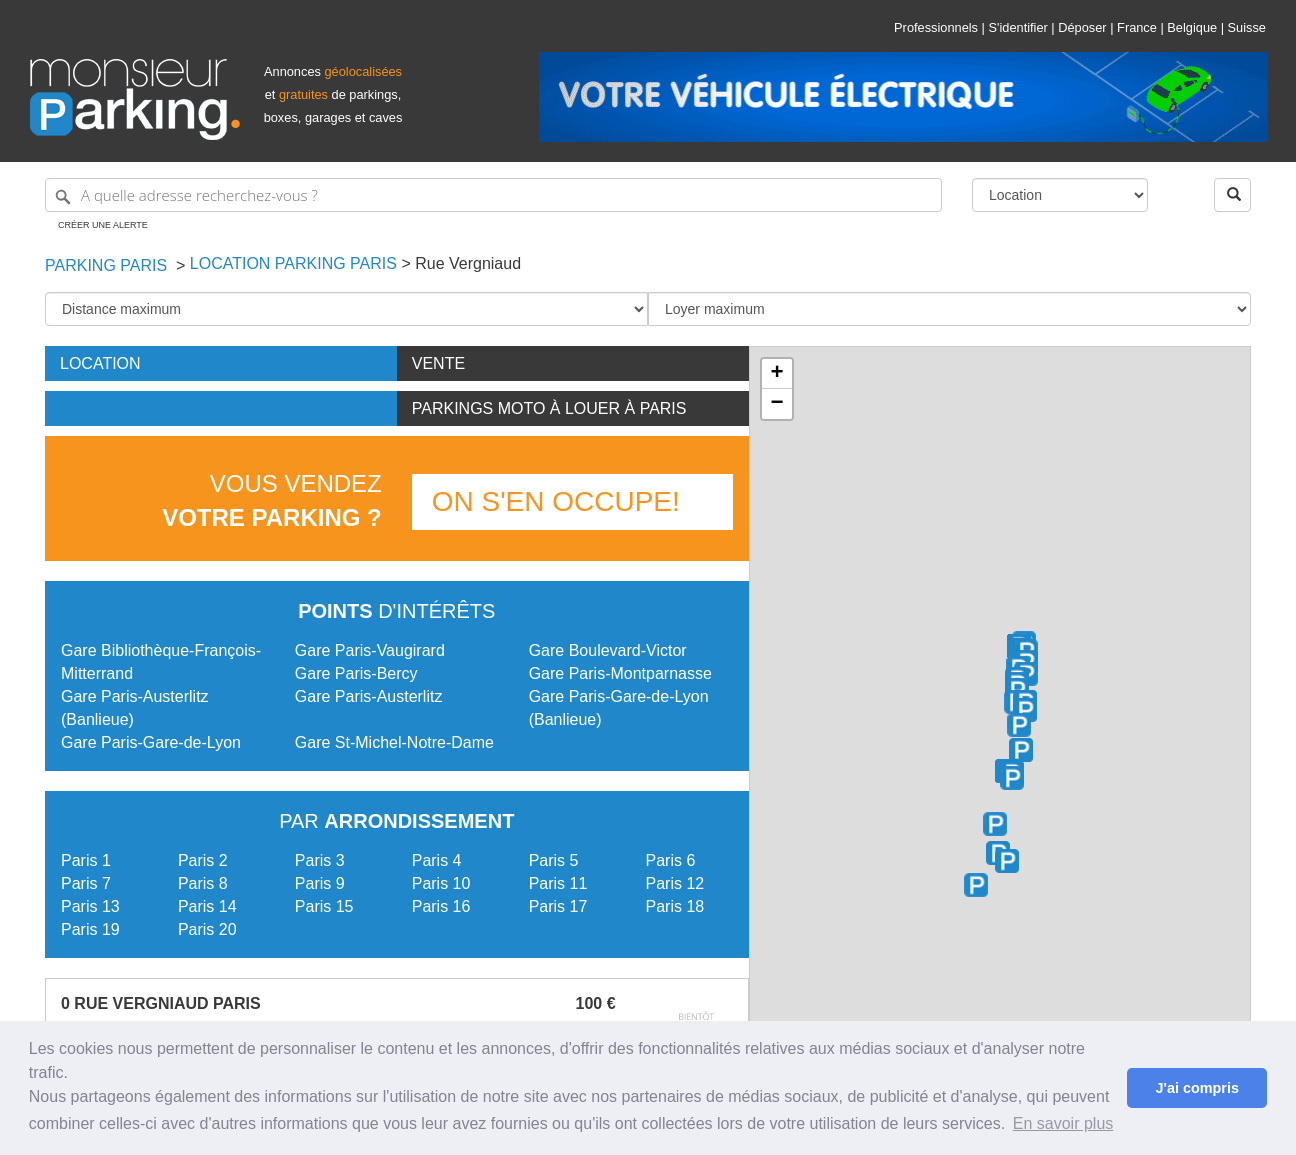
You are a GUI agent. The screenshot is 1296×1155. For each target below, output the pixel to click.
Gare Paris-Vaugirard (370, 650)
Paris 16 (441, 906)
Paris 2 (203, 860)
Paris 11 (558, 883)
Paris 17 (558, 906)
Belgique (1192, 27)
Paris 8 (203, 883)
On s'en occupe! (556, 501)
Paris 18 (675, 906)
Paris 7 (86, 883)
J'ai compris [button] (1196, 1088)
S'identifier (1017, 27)
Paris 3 (320, 860)
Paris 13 (90, 906)
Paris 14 (207, 906)
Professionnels (936, 27)
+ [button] (776, 374)
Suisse (1247, 27)
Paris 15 (324, 906)
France (1137, 27)
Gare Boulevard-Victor (608, 650)
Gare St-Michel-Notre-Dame (394, 742)
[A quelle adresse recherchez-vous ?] (493, 195)
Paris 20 (207, 929)
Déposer (1082, 27)
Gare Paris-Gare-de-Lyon (151, 742)
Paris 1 (86, 860)
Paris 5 (554, 860)
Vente (438, 363)
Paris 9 (320, 883)
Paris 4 (437, 860)
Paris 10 (441, 883)
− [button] (776, 404)
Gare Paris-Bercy (356, 673)
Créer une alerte (103, 225)
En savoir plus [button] (1063, 1123)
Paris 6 (671, 860)
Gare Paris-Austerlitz (369, 696)
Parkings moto (549, 408)
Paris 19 (90, 929)
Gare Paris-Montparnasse (620, 673)
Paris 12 (675, 883)
